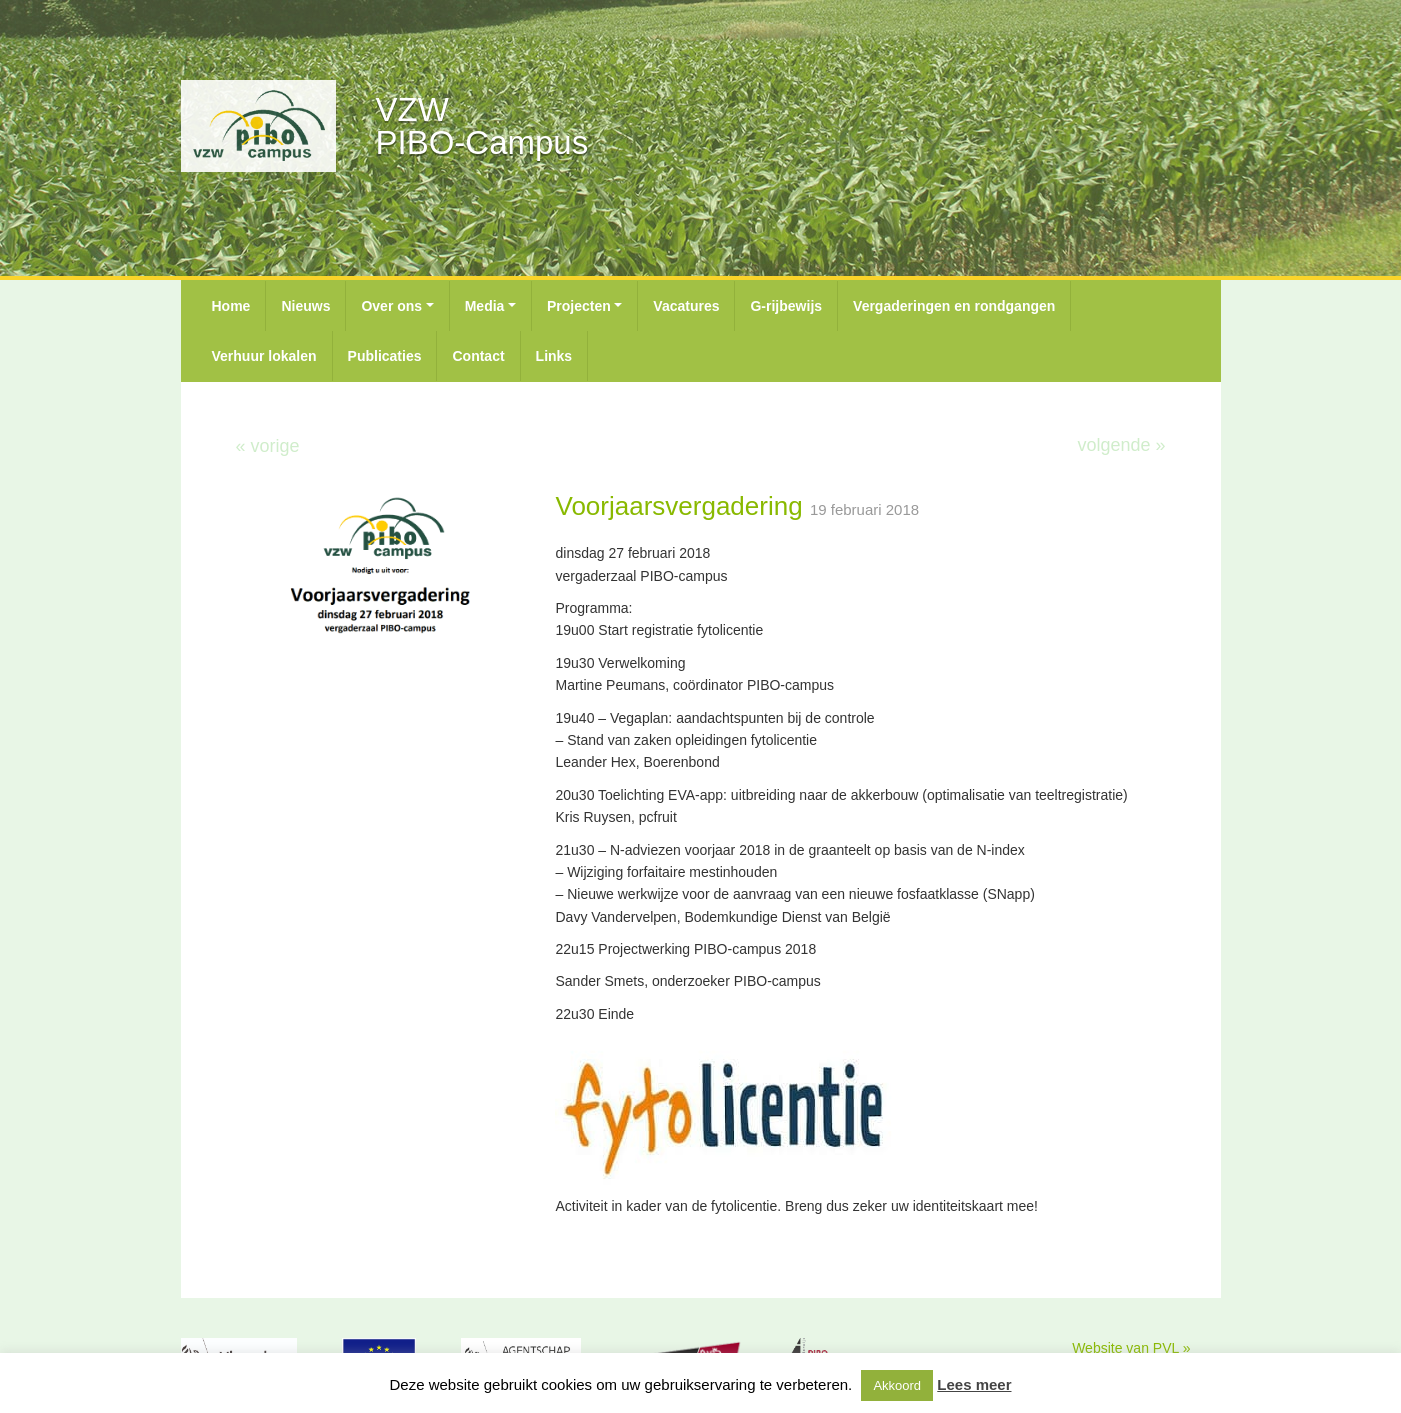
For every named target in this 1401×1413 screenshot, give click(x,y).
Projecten (579, 306)
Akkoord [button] (897, 1385)
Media (485, 306)
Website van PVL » (1131, 1348)
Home (231, 306)
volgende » (1121, 445)
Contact (478, 356)
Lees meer (974, 1384)
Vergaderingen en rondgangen (954, 306)
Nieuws (305, 306)
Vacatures (686, 306)
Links (554, 356)
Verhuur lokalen (264, 356)
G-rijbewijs (786, 306)
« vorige (268, 446)
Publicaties (385, 356)
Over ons (391, 306)
